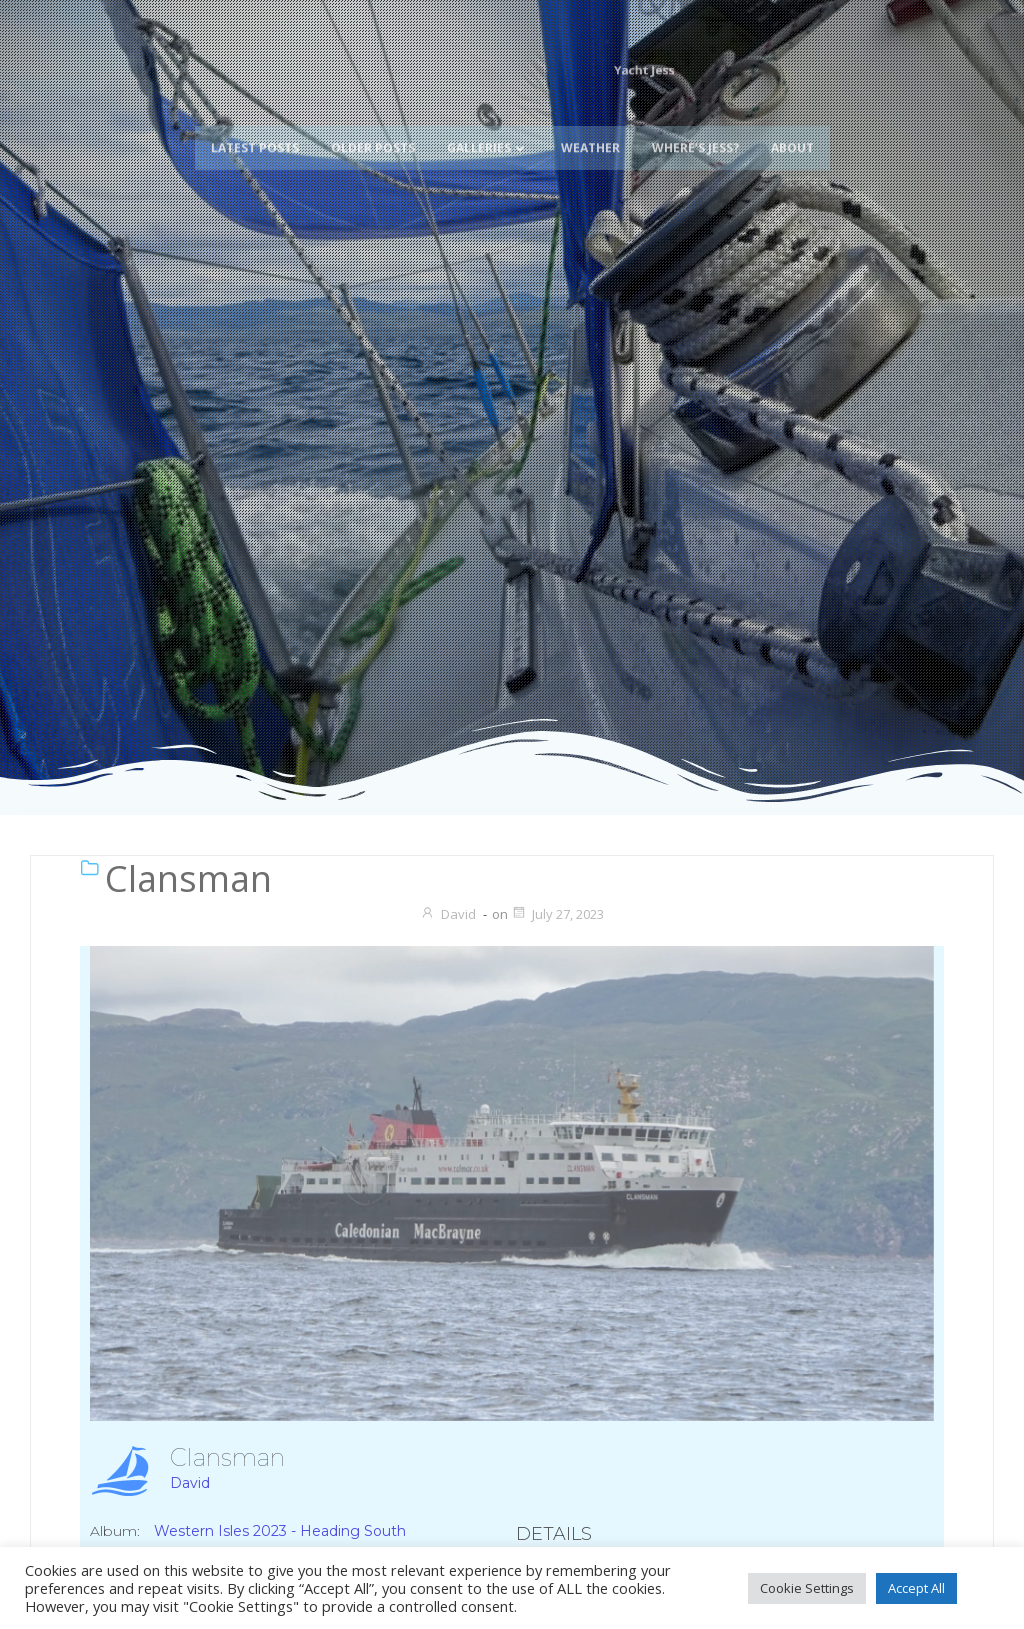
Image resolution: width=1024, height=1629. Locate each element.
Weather (590, 122)
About (792, 122)
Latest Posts (255, 122)
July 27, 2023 (557, 914)
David (448, 914)
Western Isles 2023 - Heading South (280, 1531)
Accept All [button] (916, 1588)
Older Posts (373, 122)
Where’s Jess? (695, 122)
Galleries (488, 122)
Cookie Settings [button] (807, 1588)
